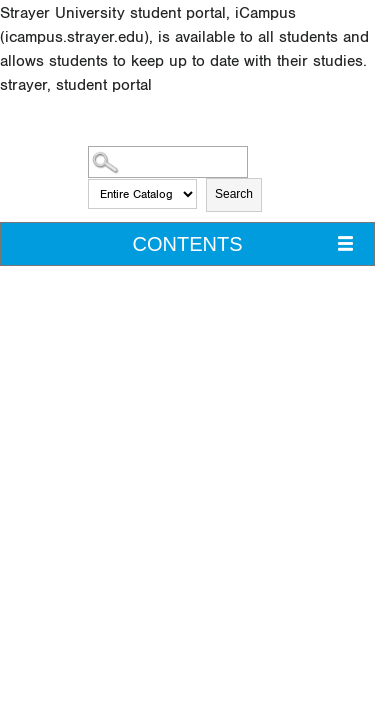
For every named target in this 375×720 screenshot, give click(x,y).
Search (234, 194)
